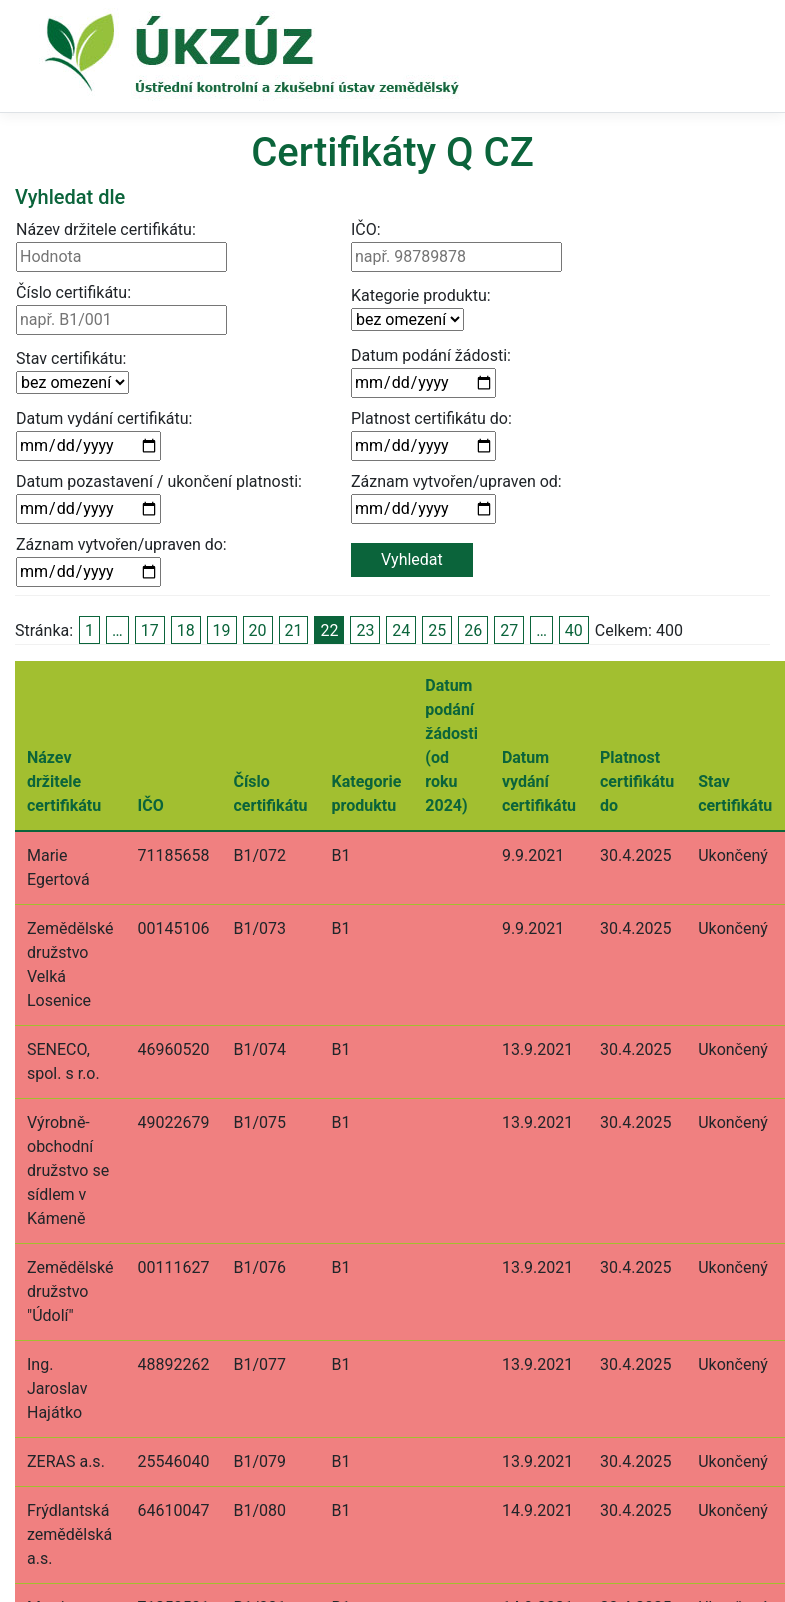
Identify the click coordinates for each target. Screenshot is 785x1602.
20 (258, 630)
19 (222, 630)
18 (186, 630)
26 (473, 630)
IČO (151, 805)
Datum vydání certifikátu (539, 781)
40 (574, 630)
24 (401, 630)
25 (437, 630)
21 (294, 630)
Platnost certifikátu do (637, 781)
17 (150, 630)
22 (329, 630)
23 (365, 630)
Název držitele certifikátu (64, 781)
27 (509, 630)
